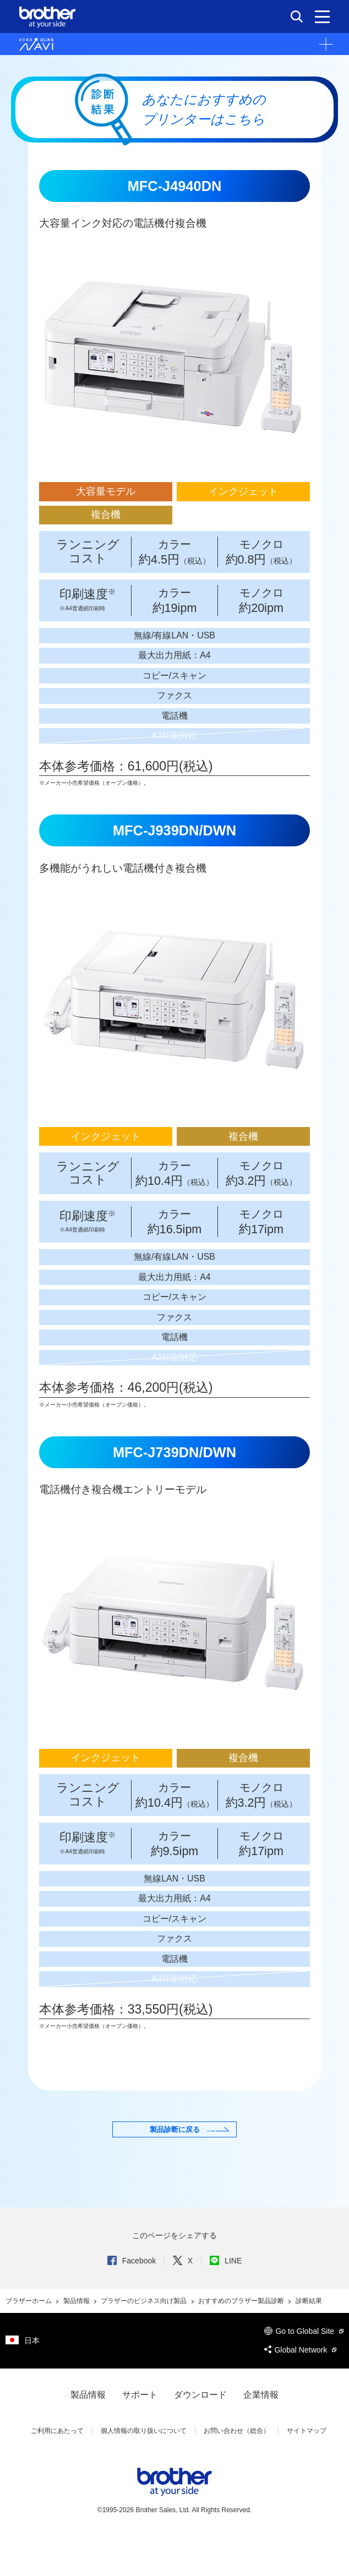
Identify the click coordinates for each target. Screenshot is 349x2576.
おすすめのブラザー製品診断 (242, 2340)
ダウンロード (200, 2433)
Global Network (300, 2388)
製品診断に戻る (174, 2152)
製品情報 (77, 2340)
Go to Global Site (303, 2370)
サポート (139, 2433)
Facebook (131, 2299)
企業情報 (261, 2433)
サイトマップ (306, 2470)
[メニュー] (322, 16)
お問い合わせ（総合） (237, 2470)
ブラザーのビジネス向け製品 (144, 2340)
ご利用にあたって (57, 2470)
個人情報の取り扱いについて (144, 2470)
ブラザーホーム (29, 2340)
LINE (226, 2299)
